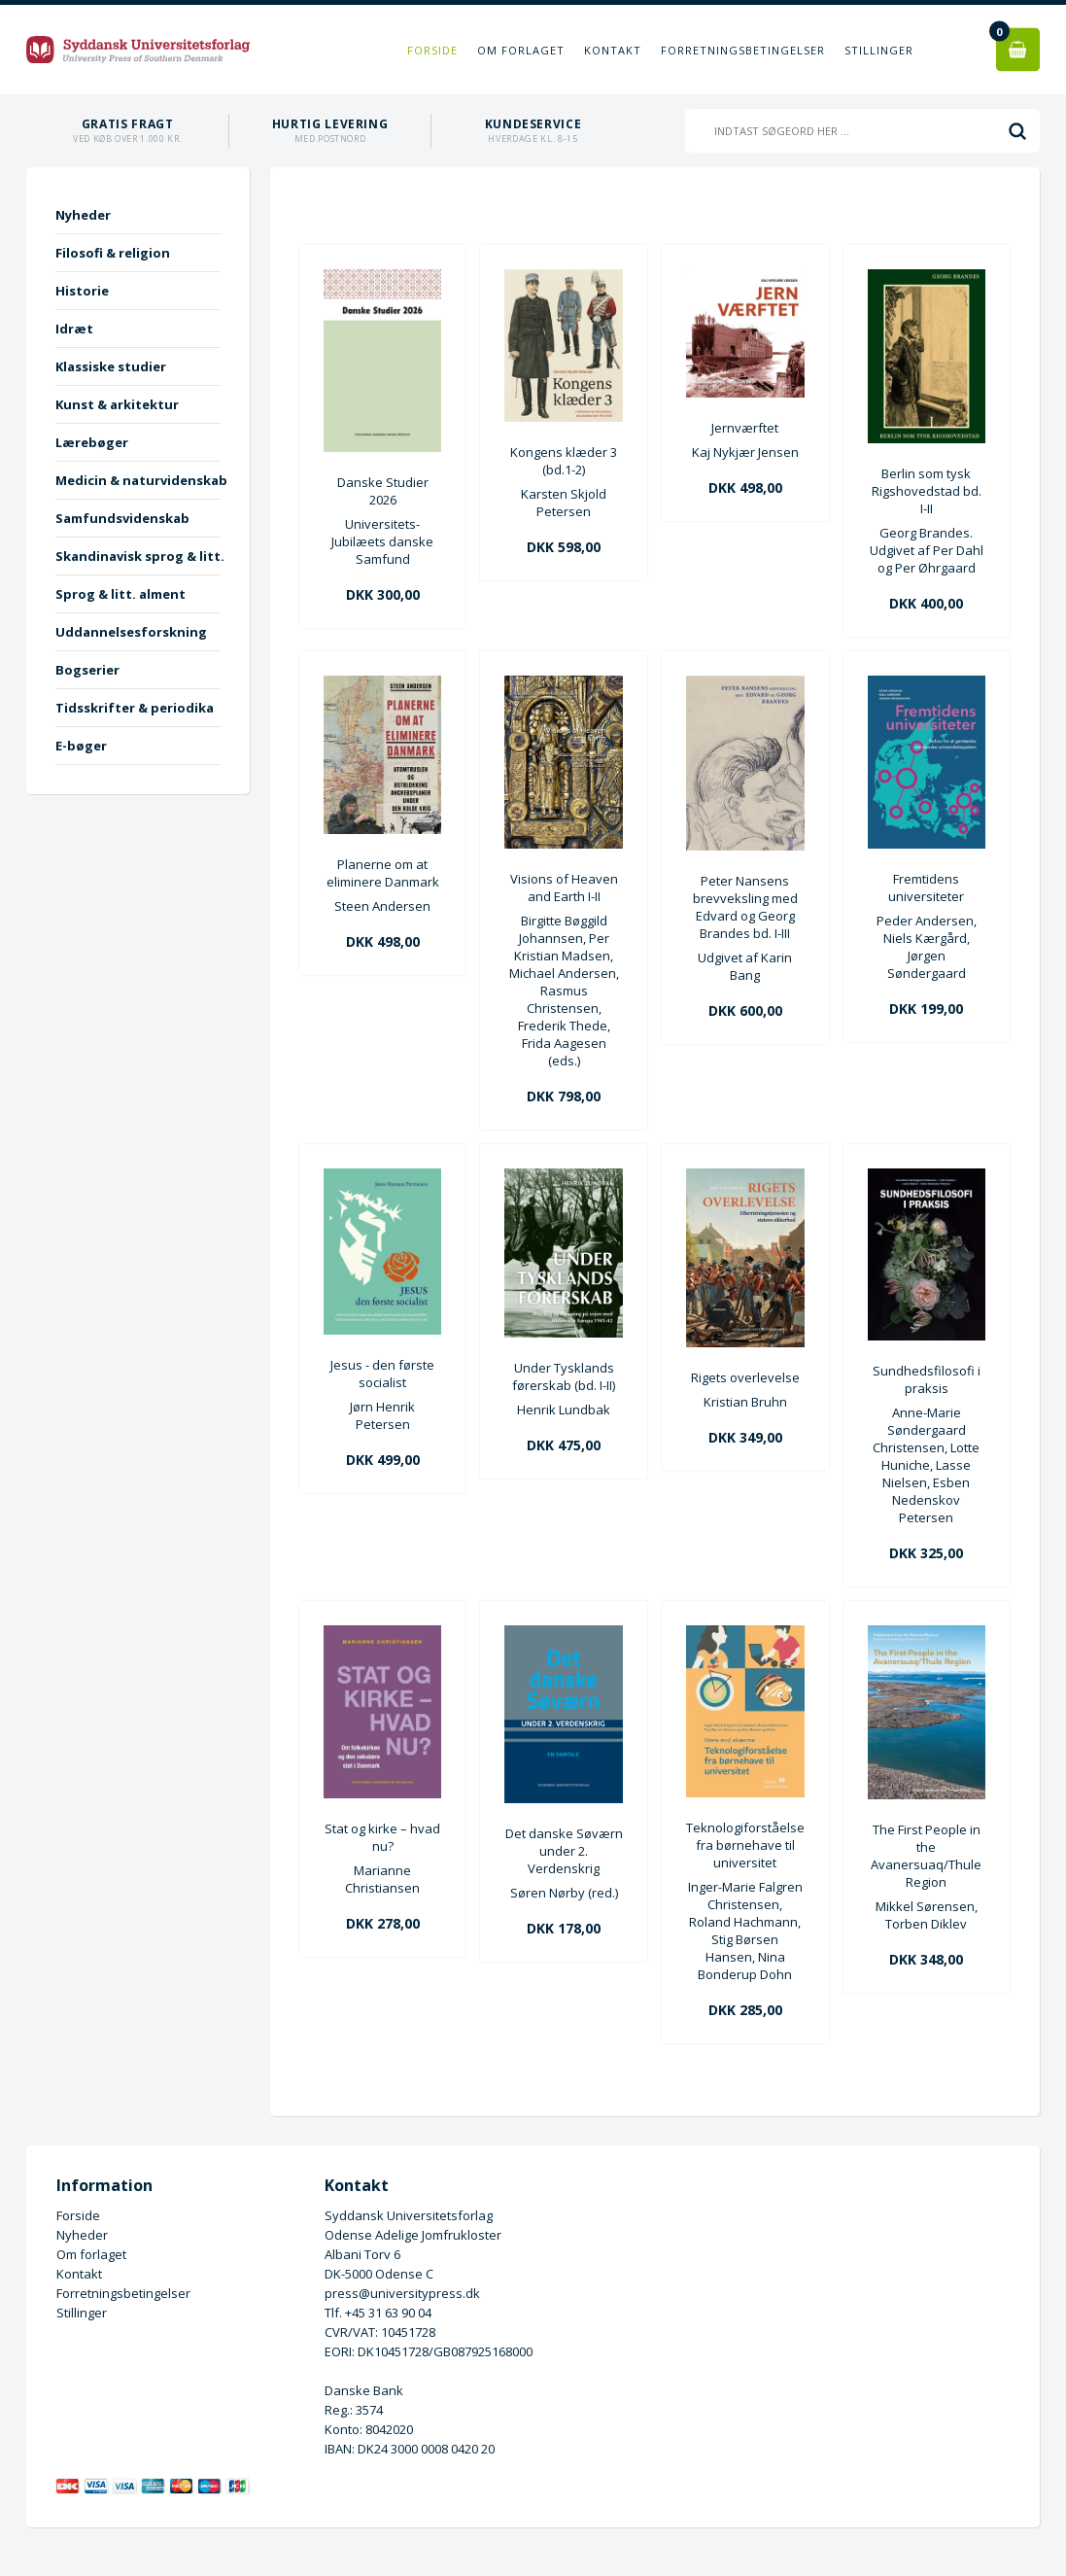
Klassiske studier (110, 366)
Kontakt (612, 50)
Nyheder (83, 215)
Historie (82, 290)
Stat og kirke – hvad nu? (382, 1837)
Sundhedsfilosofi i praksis (926, 1379)
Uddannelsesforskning (131, 632)
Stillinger (878, 50)
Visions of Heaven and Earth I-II (564, 887)
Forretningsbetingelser (743, 50)
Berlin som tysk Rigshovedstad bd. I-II (926, 491)
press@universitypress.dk (402, 2293)
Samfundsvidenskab (122, 518)
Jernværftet (744, 427)
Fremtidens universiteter (926, 887)
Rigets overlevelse (745, 1377)
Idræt (74, 328)
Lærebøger (91, 442)
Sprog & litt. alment (120, 594)
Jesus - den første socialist (382, 1373)
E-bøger (81, 745)
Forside (432, 50)
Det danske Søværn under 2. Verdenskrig (564, 1851)
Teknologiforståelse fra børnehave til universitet (745, 1845)
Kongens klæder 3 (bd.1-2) (563, 460)
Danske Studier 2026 (383, 490)
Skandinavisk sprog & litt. (137, 556)
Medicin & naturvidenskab (137, 480)
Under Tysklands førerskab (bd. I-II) (563, 1376)
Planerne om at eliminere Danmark (383, 872)
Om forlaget (521, 50)
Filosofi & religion (112, 252)
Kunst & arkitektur (117, 404)
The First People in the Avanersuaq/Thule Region (926, 1856)
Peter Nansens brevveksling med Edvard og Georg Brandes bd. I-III (745, 907)
